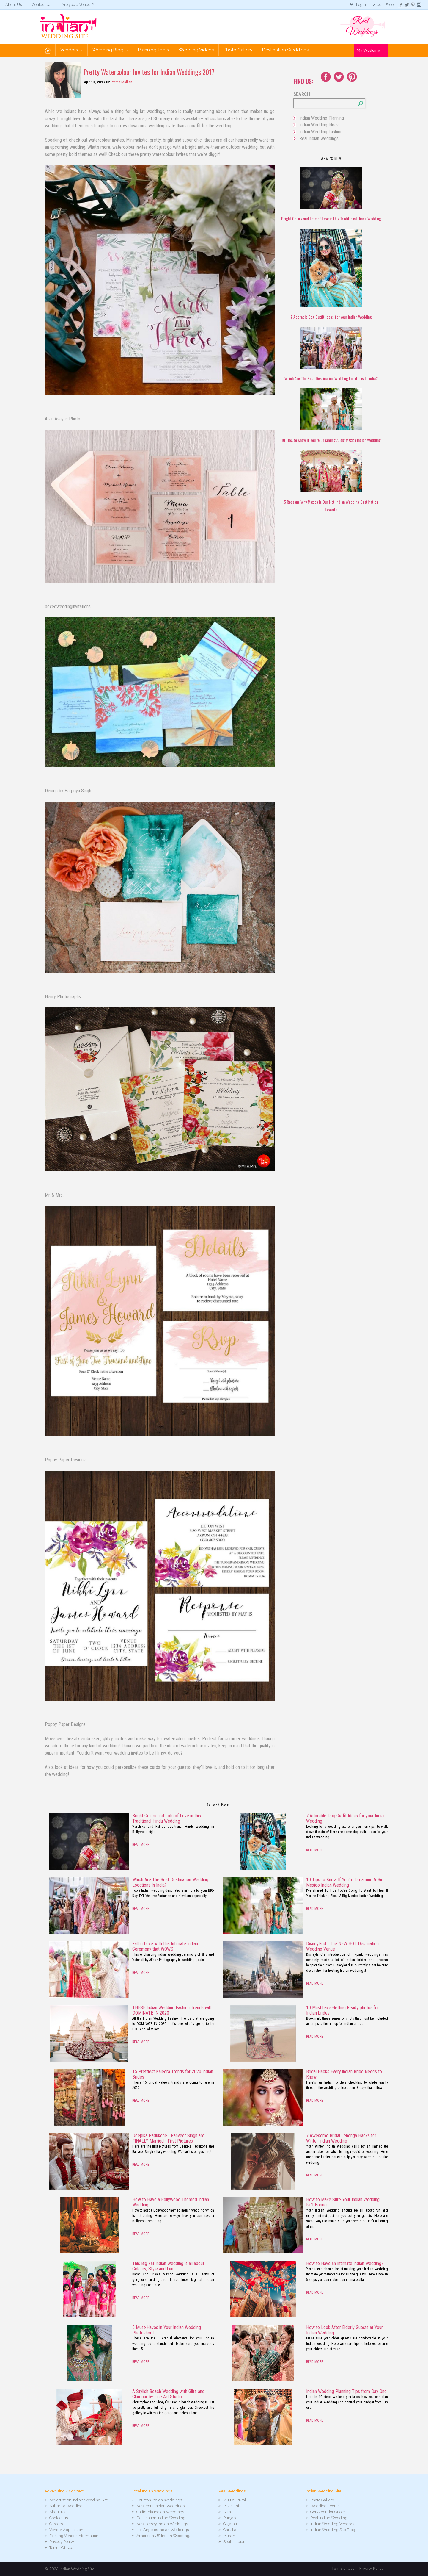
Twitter (339, 77)
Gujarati (230, 2524)
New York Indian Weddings (160, 2506)
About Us (13, 4)
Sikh (227, 2512)
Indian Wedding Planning (321, 118)
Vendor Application (66, 2530)
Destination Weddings (285, 50)
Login (361, 4)
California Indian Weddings (160, 2512)
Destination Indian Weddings (161, 2518)
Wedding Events (324, 2506)
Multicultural (234, 2500)
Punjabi (230, 2518)
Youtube (352, 77)
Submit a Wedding (66, 2506)
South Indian (234, 2541)
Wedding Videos (196, 50)
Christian (231, 2530)
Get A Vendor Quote (327, 2512)
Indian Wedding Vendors (332, 2524)
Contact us (58, 2518)
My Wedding (371, 50)
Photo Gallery (238, 50)
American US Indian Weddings (163, 2535)
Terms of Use (342, 2568)
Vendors (71, 50)
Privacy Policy (61, 2541)
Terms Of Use (61, 2547)
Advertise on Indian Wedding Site (78, 2500)
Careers (56, 2524)
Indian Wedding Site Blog (332, 2530)
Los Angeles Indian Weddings (162, 2530)
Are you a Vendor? (78, 4)
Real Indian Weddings (319, 138)
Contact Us (41, 4)
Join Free (385, 4)
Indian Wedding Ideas (319, 125)
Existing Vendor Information (73, 2535)
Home (47, 50)
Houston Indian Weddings (159, 2500)
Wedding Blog (110, 50)
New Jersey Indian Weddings (162, 2524)
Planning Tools (153, 50)
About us (57, 2512)
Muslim (230, 2535)
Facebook (326, 77)
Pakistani (231, 2506)
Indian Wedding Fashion (320, 131)
